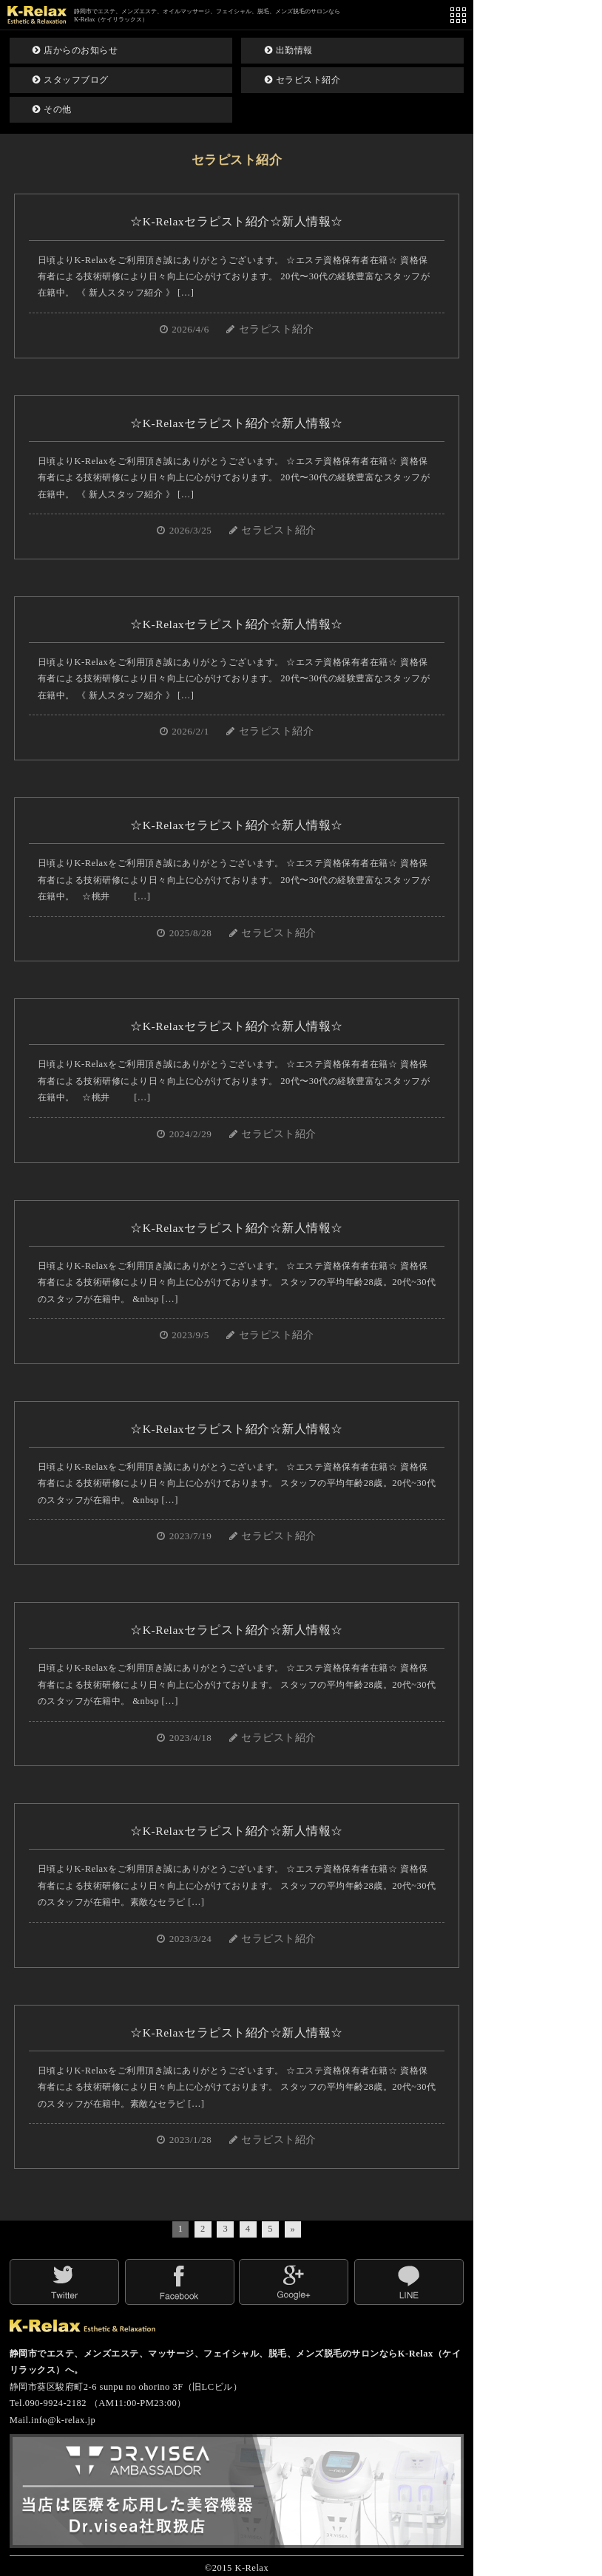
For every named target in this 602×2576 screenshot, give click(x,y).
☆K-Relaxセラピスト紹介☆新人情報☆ (236, 221)
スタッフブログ (71, 80)
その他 (52, 109)
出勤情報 (289, 50)
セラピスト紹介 (303, 80)
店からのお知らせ (75, 50)
